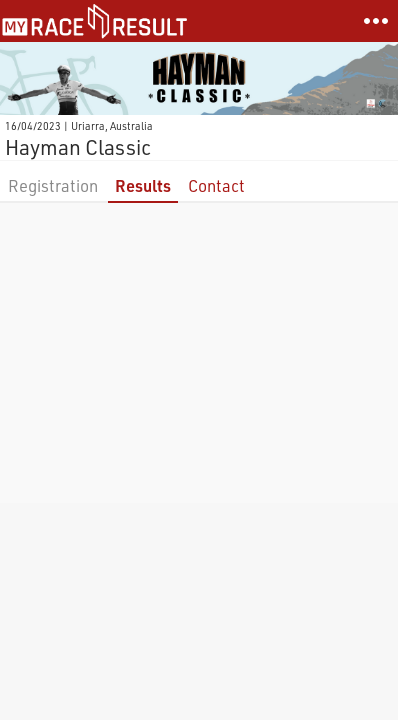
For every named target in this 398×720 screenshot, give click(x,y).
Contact (216, 185)
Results (143, 185)
